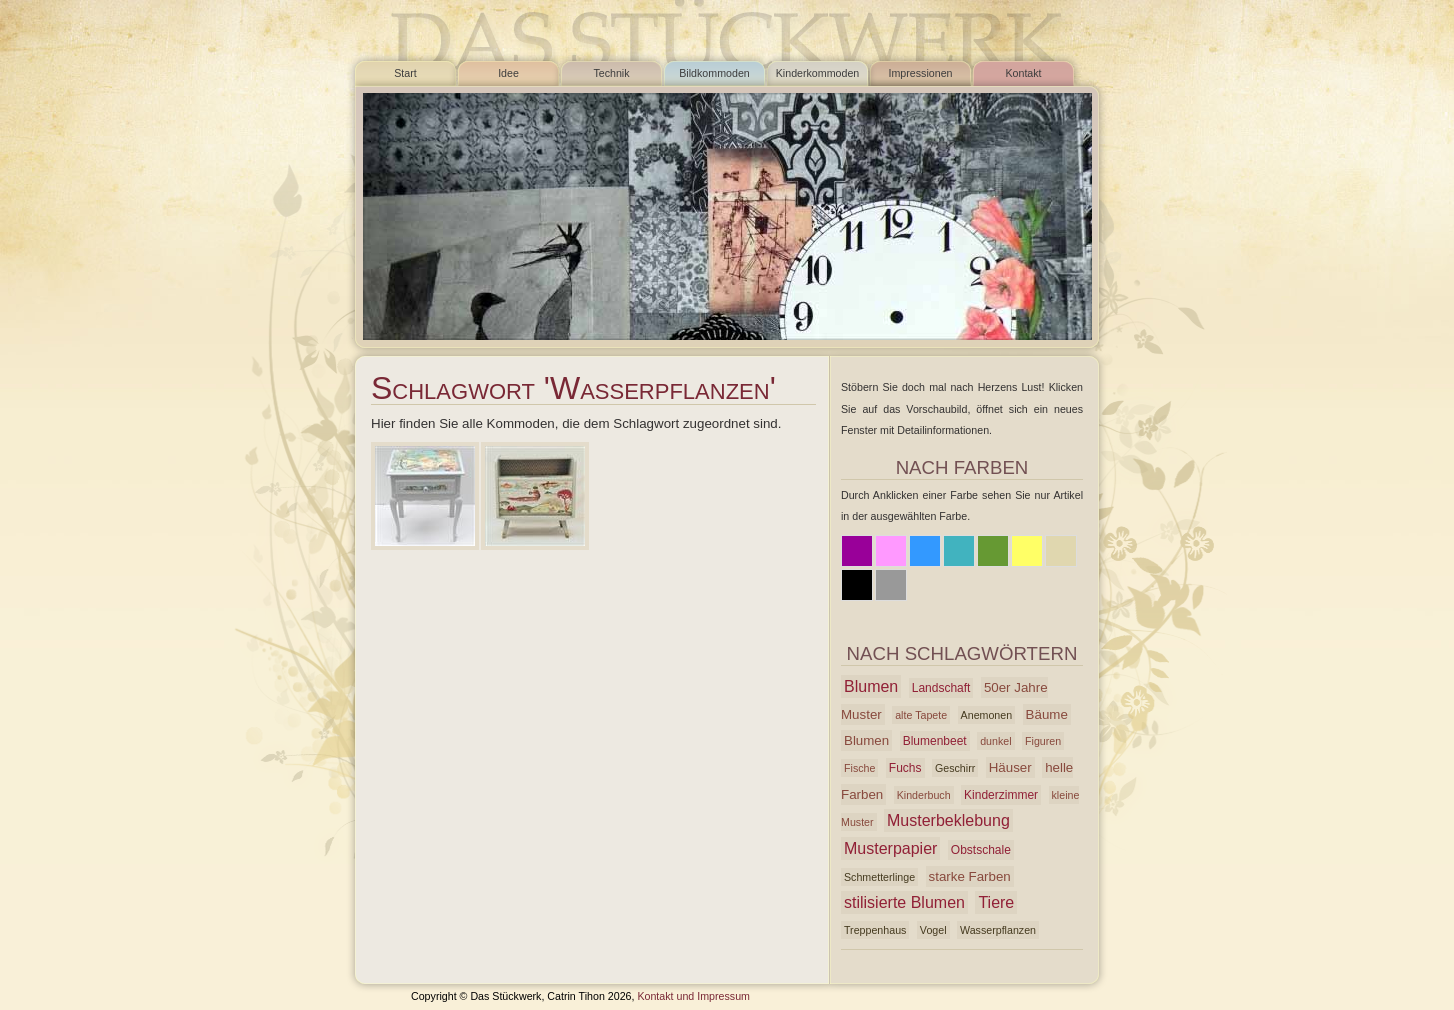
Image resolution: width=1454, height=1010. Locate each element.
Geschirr (955, 768)
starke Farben (970, 876)
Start (405, 73)
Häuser (1010, 767)
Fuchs (905, 768)
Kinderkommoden (818, 73)
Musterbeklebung (948, 820)
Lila (857, 551)
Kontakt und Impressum (693, 996)
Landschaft (941, 688)
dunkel (995, 741)
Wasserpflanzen (998, 930)
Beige (1061, 551)
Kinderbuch (924, 795)
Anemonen (987, 715)
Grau (891, 585)
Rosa (891, 551)
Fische (859, 768)
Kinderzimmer (1001, 795)
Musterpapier (890, 848)
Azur (959, 551)
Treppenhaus (875, 930)
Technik (611, 73)
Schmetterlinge (879, 877)
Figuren (1043, 741)
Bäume (1047, 714)
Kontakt (1023, 73)
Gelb (1027, 551)
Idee (508, 73)
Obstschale (981, 850)
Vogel (933, 930)
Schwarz (857, 585)
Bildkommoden (714, 73)
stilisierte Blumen (904, 902)
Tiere (996, 902)
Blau (925, 551)
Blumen (871, 686)
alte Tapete (921, 715)
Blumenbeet (935, 741)
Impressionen (921, 73)
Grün (993, 551)
